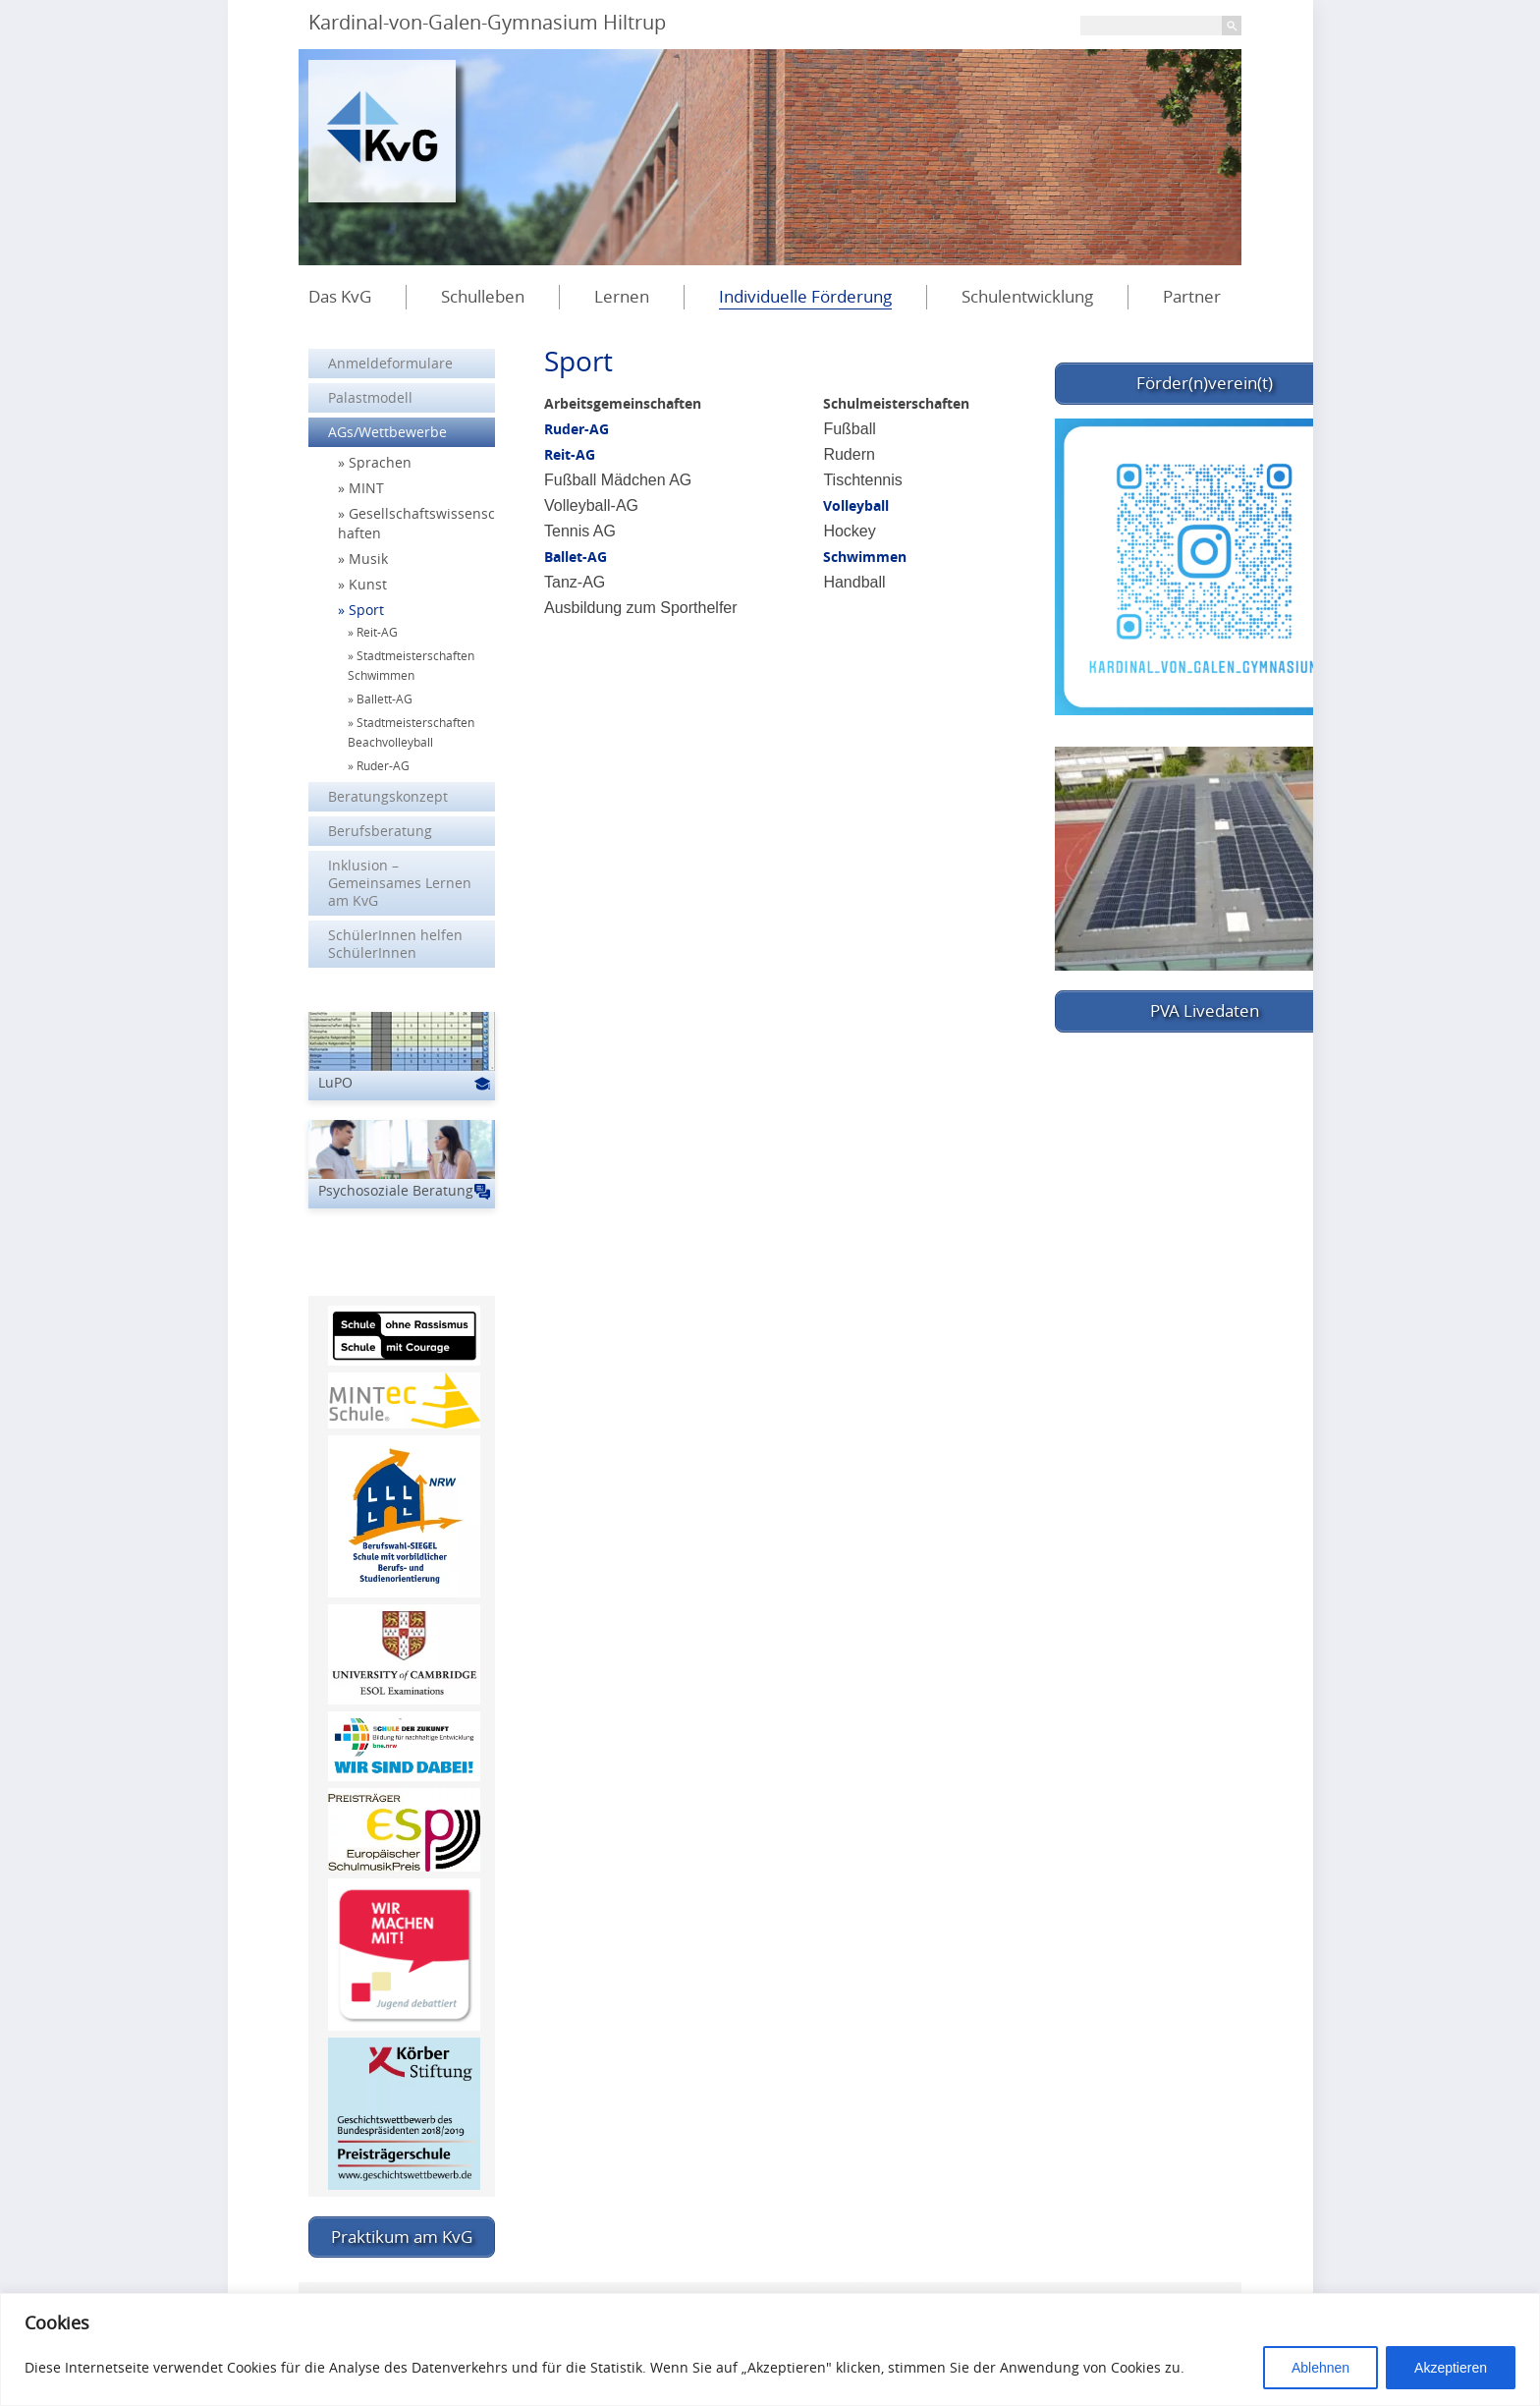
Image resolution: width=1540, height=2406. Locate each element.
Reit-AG (569, 454)
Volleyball (856, 505)
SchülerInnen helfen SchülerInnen (395, 943)
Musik (368, 558)
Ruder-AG (576, 429)
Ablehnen (1320, 2368)
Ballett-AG (384, 698)
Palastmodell (370, 397)
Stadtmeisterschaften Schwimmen (411, 665)
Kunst (368, 584)
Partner (1192, 296)
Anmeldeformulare (390, 363)
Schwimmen (865, 556)
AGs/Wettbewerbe (387, 431)
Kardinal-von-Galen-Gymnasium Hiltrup (487, 22)
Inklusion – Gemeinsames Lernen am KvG (399, 883)
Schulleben (482, 296)
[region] (770, 2349)
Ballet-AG (575, 556)
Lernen (621, 296)
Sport (366, 609)
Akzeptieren (1450, 2368)
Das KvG (339, 296)
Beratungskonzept (388, 796)
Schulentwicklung (1027, 296)
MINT (366, 487)
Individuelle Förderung (805, 296)
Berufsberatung (380, 830)
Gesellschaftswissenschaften (416, 523)
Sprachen (380, 462)
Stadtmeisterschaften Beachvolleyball (411, 732)
